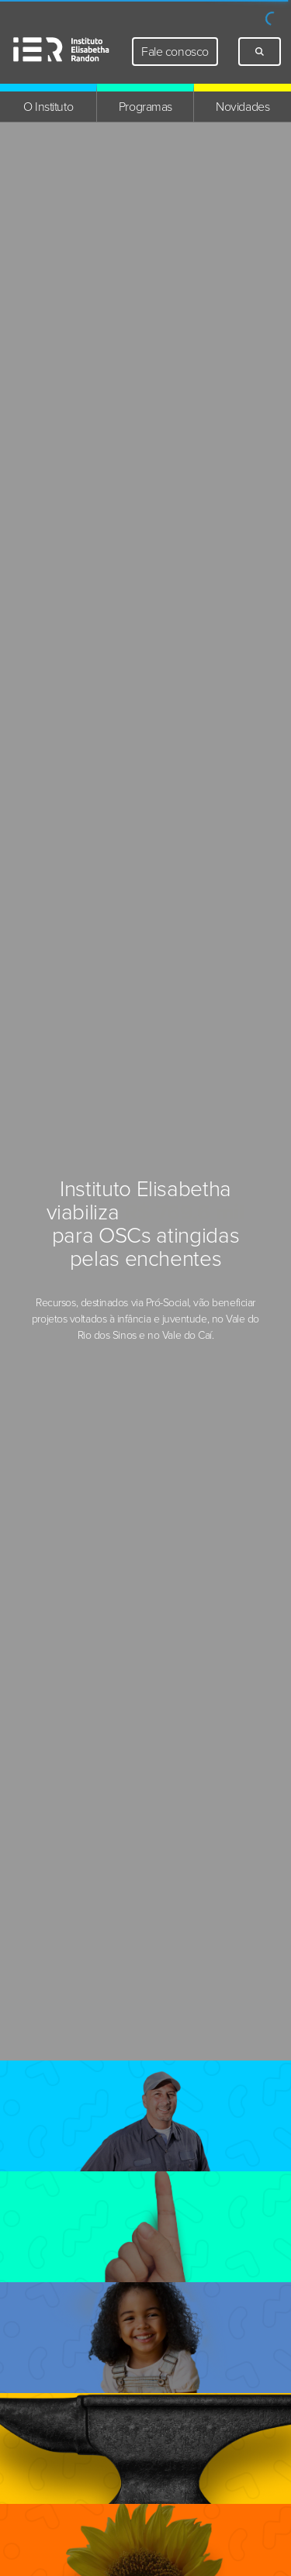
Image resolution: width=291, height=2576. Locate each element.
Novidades (242, 107)
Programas (145, 107)
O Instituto (48, 107)
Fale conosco (174, 51)
